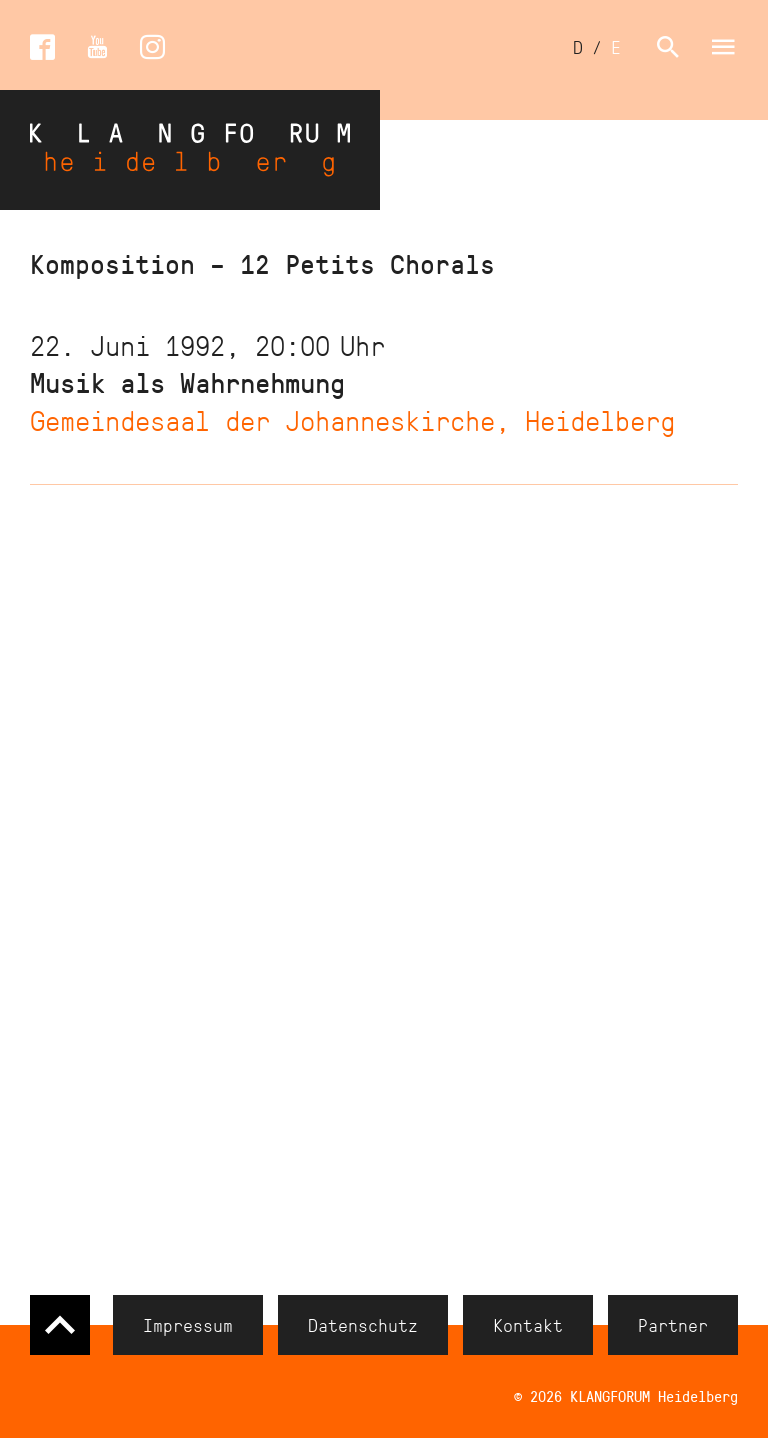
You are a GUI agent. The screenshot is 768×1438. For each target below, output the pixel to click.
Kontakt (528, 1325)
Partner (673, 1325)
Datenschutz (363, 1325)
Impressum (188, 1325)
